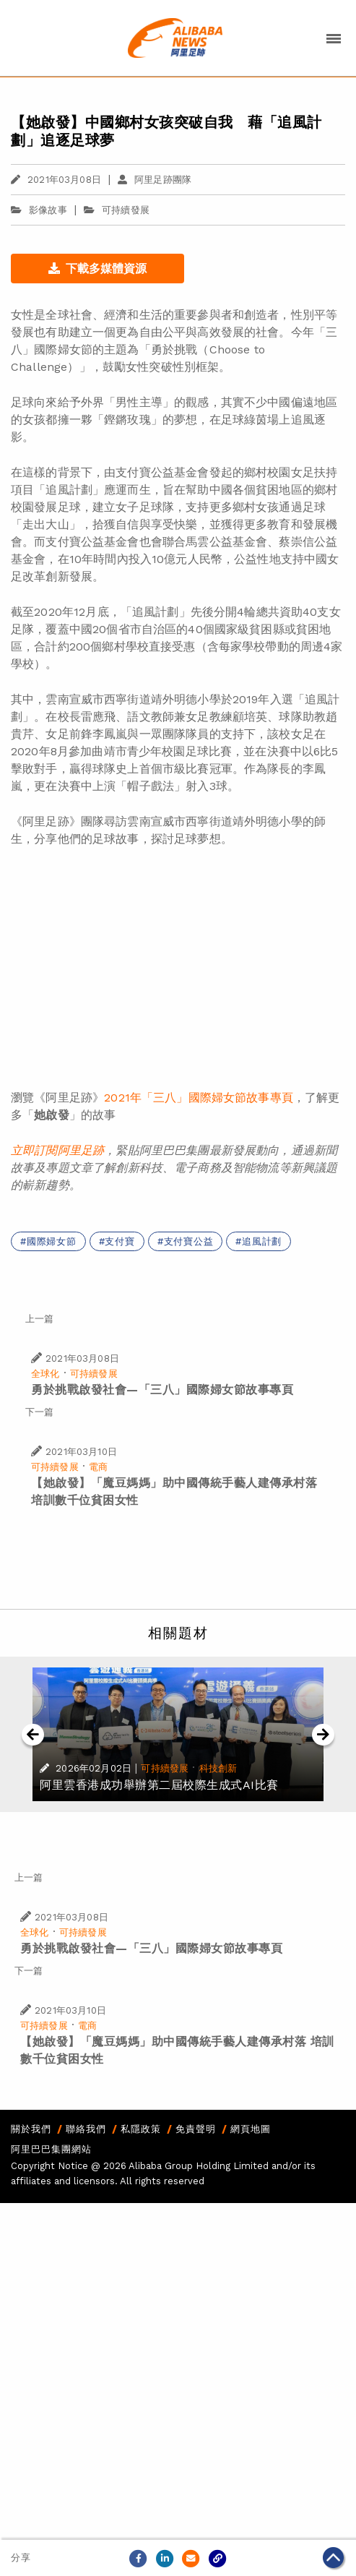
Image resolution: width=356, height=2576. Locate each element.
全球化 (45, 1373)
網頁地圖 (250, 2129)
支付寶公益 (189, 1241)
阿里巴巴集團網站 (51, 2149)
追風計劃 (262, 1241)
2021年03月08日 (56, 179)
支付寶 (119, 1241)
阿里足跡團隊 (154, 179)
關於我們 (31, 2129)
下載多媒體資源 (97, 268)
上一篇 (39, 1318)
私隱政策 (141, 2129)
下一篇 (39, 1412)
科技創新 (218, 1768)
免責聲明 (195, 2129)
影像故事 (39, 210)
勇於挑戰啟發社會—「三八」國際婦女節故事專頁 (162, 1389)
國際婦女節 (52, 1241)
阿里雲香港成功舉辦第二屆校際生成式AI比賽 (159, 1785)
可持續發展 (125, 210)
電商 (98, 1466)
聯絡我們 (86, 2129)
